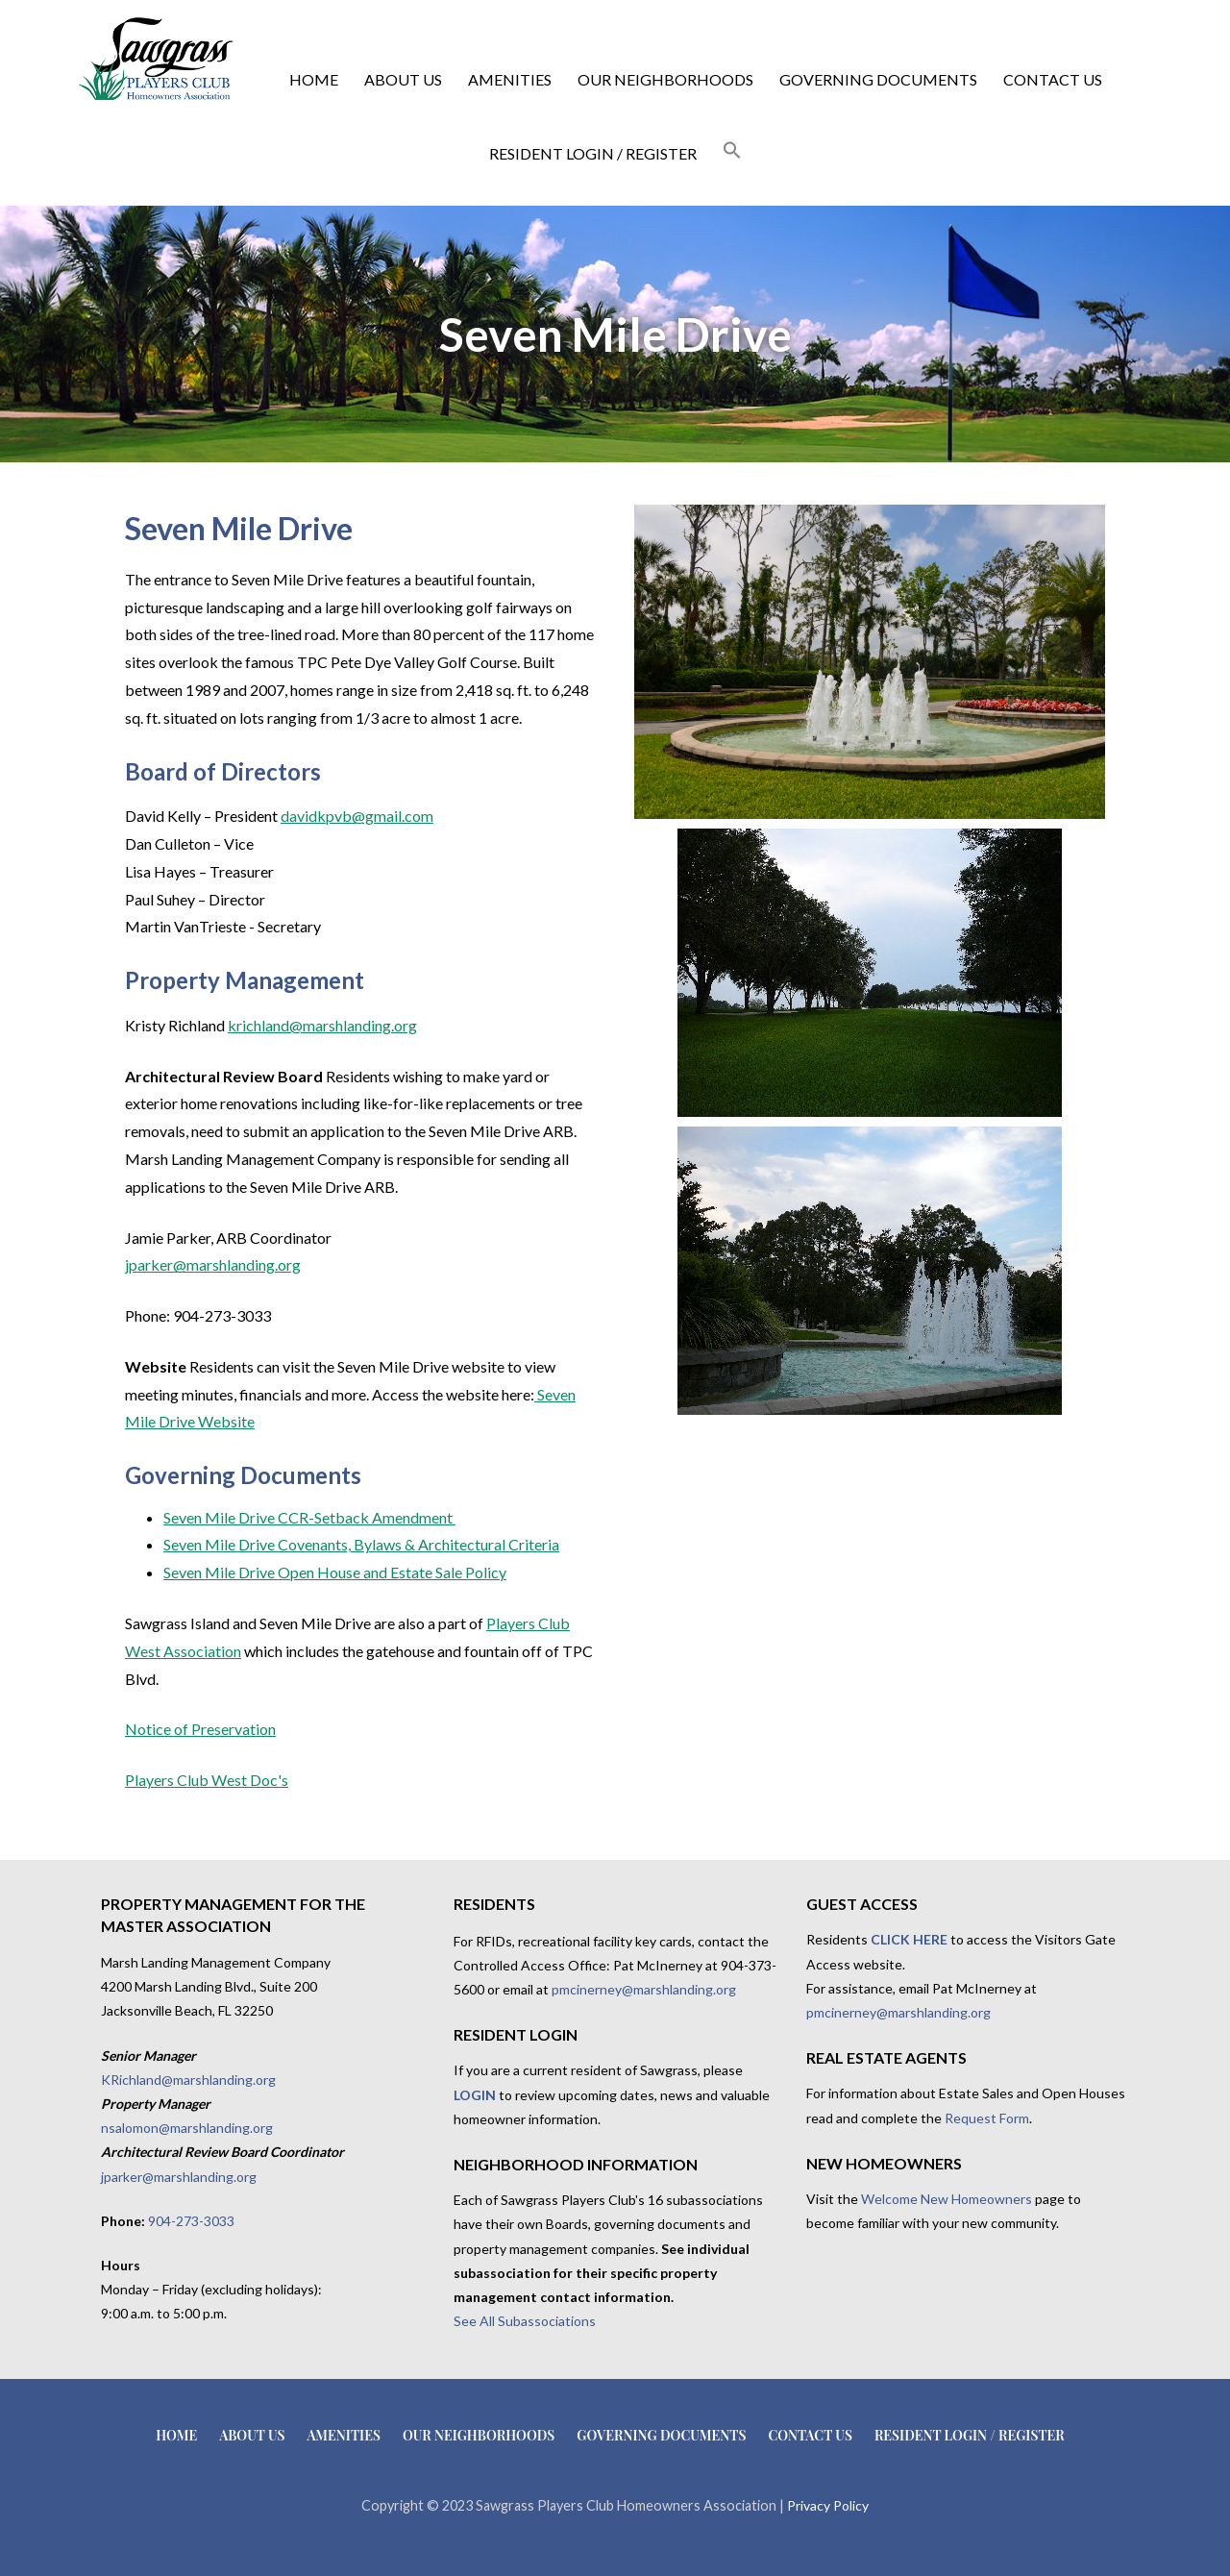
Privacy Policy (828, 2505)
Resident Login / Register (593, 153)
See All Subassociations (525, 2321)
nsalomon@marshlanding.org (187, 2127)
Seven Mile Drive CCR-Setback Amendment (309, 1517)
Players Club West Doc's (206, 1780)
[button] (732, 151)
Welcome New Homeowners (946, 2199)
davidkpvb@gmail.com (357, 815)
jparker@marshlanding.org (213, 1264)
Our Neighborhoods (665, 79)
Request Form (987, 2118)
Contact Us (1052, 79)
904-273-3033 (191, 2221)
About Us (403, 79)
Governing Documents (878, 79)
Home (313, 79)
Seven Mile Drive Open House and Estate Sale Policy (334, 1572)
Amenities (510, 79)
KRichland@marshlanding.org (188, 2079)
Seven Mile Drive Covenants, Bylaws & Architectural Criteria (361, 1544)
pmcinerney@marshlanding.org (644, 1989)
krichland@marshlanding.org (322, 1025)
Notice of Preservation (200, 1729)
